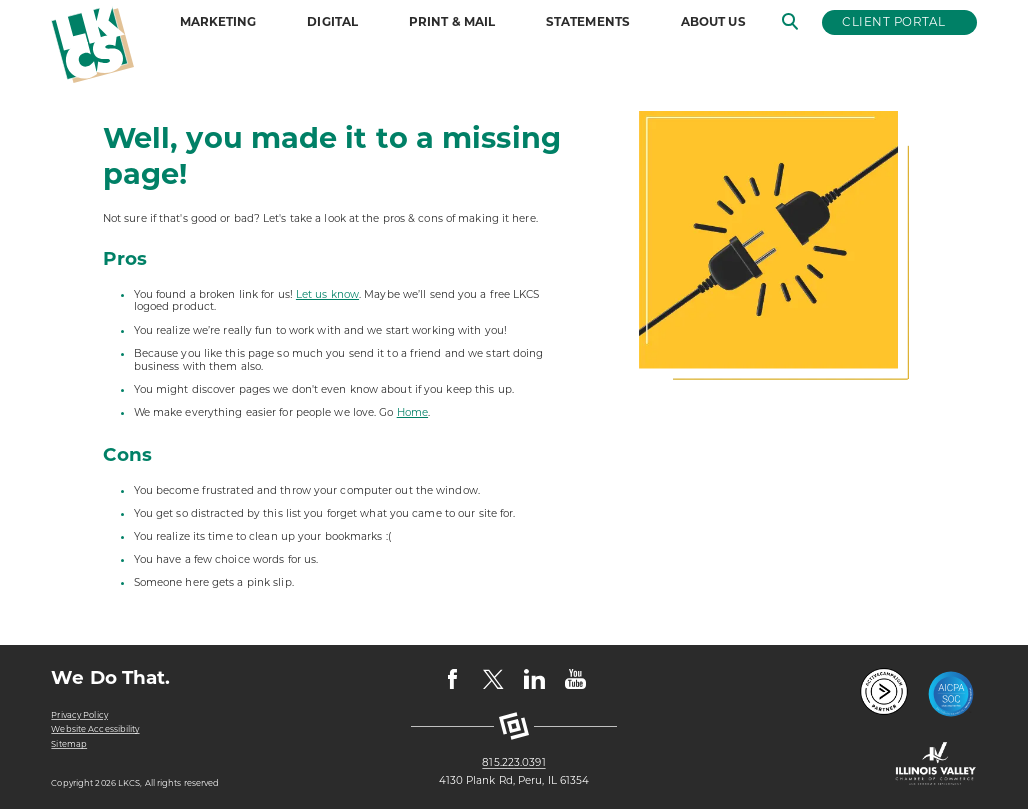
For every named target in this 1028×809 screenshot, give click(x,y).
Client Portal (893, 22)
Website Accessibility (95, 729)
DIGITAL (332, 22)
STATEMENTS (588, 22)
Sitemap (69, 744)
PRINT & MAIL (452, 22)
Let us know (327, 294)
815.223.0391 (513, 763)
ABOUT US (713, 22)
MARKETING (218, 22)
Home (412, 412)
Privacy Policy (79, 715)
